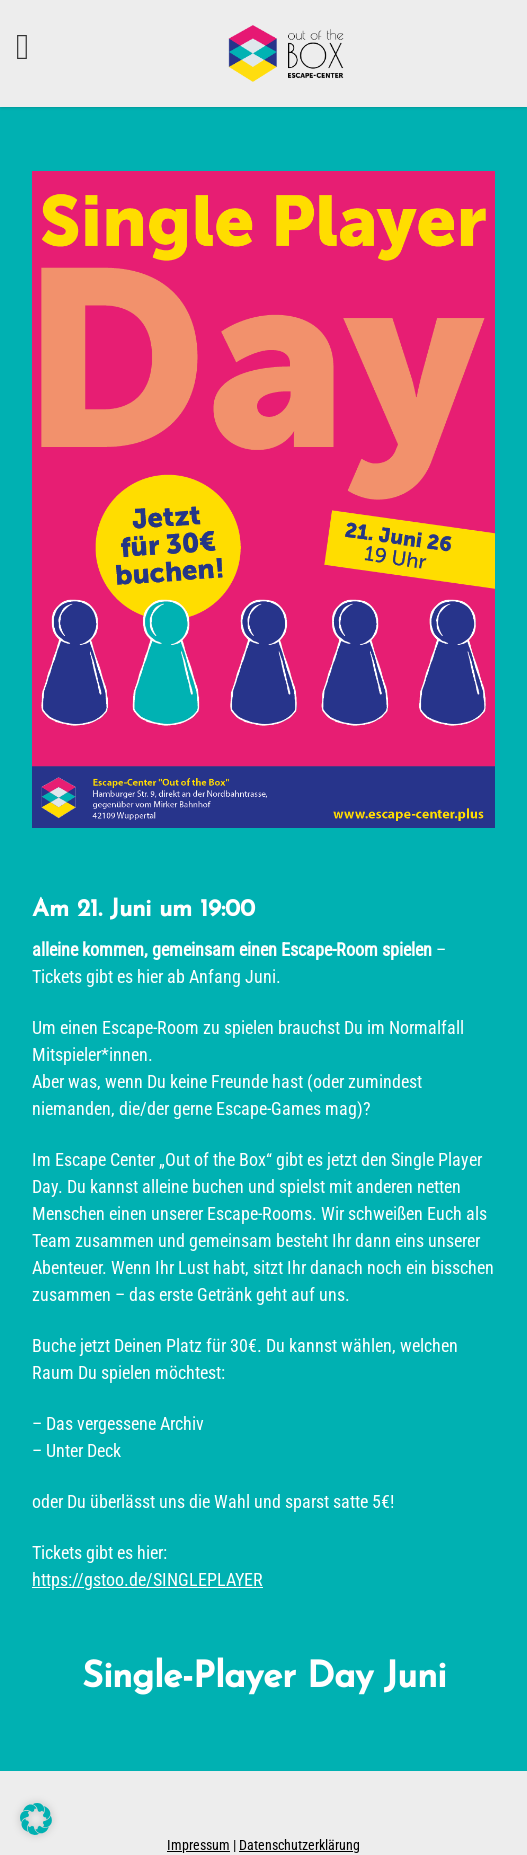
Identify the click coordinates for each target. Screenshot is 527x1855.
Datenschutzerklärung (299, 1845)
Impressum (198, 1845)
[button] (36, 1819)
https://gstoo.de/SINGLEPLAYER (147, 1579)
